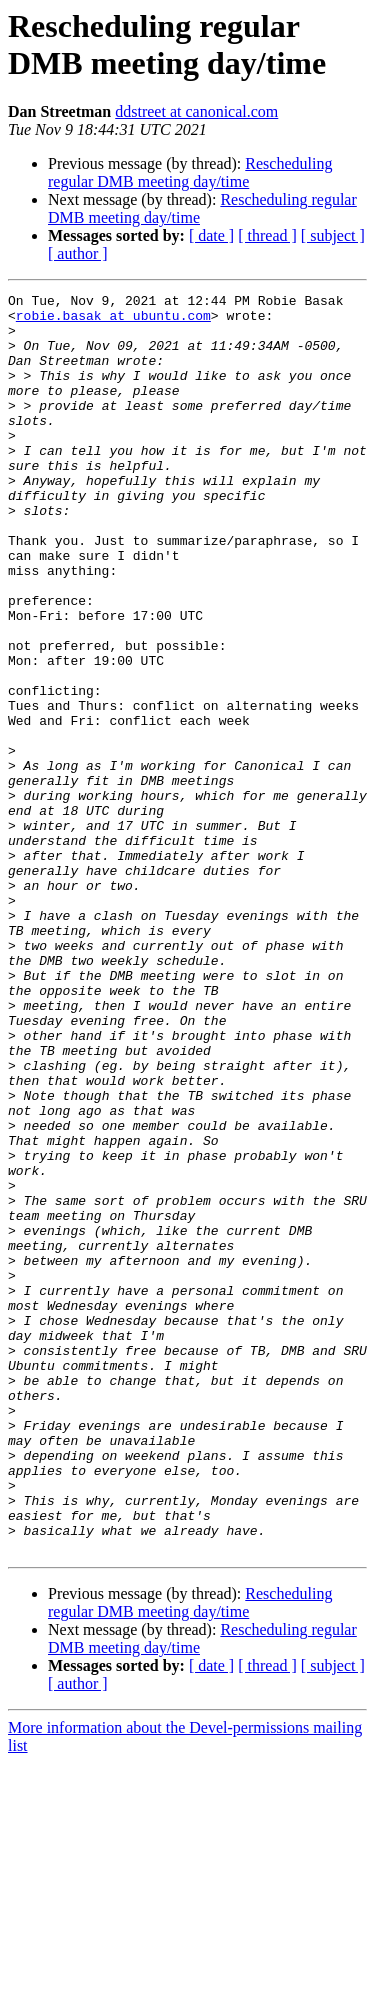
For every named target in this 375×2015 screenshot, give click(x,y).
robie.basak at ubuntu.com (113, 321)
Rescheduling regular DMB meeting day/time (190, 172)
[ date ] (211, 235)
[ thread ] (267, 235)
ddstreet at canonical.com (196, 111)
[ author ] (78, 253)
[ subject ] (333, 235)
